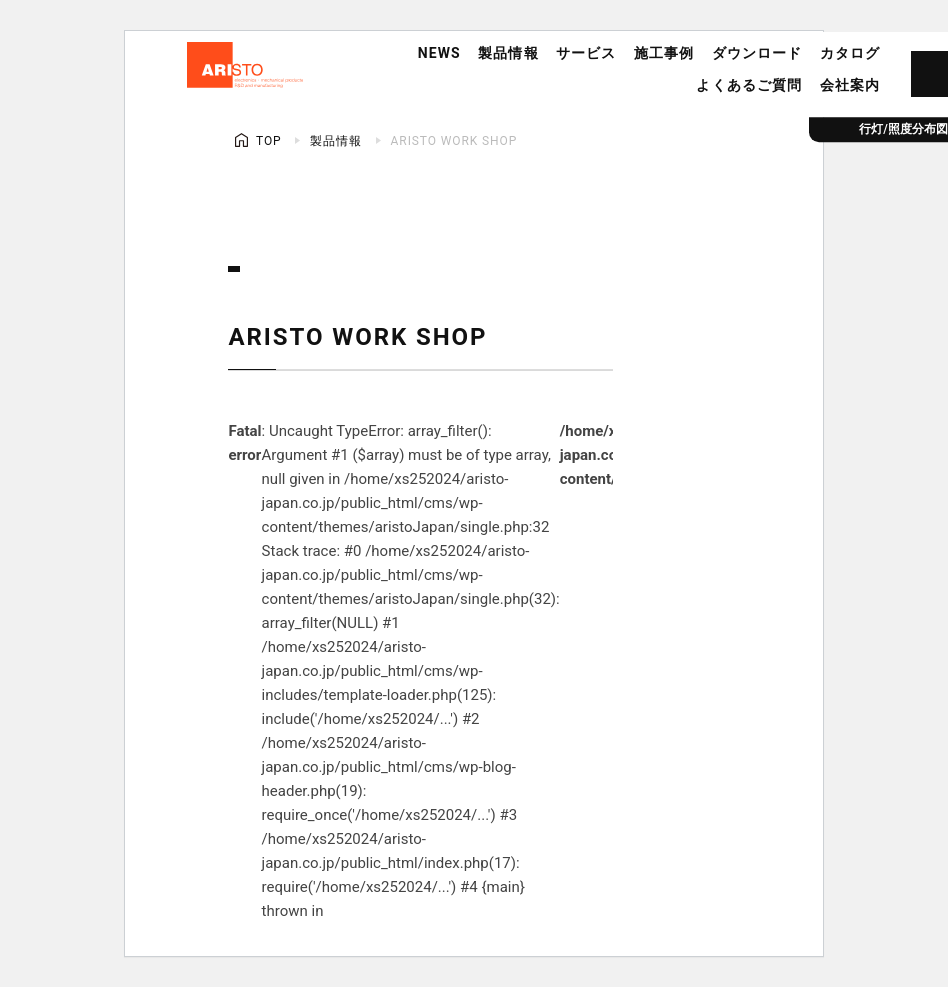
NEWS (439, 53)
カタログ (850, 53)
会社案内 (850, 85)
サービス (586, 53)
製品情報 (508, 53)
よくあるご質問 (749, 85)
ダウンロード (757, 53)
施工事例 (664, 53)
